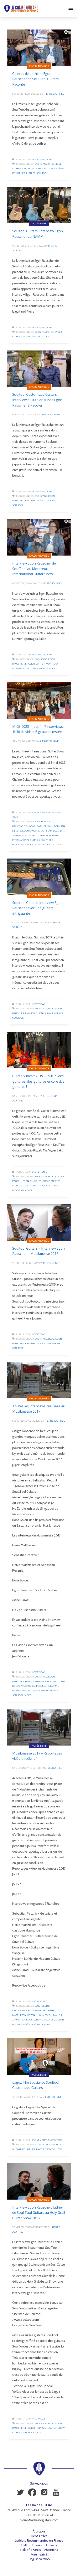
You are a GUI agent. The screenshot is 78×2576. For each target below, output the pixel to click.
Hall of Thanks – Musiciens (39, 2550)
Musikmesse (53, 1343)
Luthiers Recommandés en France (39, 2541)
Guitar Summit (44, 1013)
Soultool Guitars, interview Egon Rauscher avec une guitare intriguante (37, 908)
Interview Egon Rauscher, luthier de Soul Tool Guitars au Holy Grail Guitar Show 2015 (38, 2212)
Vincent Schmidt (35, 844)
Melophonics (30, 1185)
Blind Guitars (34, 826)
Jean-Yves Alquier (23, 835)
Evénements (39, 812)
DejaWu (48, 826)
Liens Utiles (39, 2536)
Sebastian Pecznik (47, 1690)
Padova (50, 500)
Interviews (38, 159)
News (39, 2019)
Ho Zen (51, 1681)
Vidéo (28, 1695)
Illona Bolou (44, 2015)
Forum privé (39, 2554)
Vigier (28, 1190)
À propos (39, 2531)
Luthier (30, 173)
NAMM (26, 336)
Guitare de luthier (23, 2149)
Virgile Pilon (54, 844)
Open (34, 336)
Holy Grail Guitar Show (50, 2428)
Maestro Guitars (31, 1686)
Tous (49, 159)
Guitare (59, 2144)
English (48, 168)
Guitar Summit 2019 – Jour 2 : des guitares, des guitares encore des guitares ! (38, 1081)
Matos (52, 2140)
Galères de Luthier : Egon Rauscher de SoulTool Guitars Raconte (35, 79)
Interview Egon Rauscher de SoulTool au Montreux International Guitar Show (34, 568)
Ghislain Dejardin (53, 830)
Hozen (31, 2015)
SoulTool (42, 173)
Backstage (41, 164)
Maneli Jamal (50, 1686)
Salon (31, 1690)
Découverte (19, 2010)
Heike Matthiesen (35, 1681)
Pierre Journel (54, 93)
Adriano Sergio (44, 821)
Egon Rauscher (33, 168)
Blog (51, 1008)
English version (39, 2559)
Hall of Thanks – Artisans (39, 2545)
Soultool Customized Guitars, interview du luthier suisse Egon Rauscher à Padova (37, 399)
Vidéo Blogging (40, 2024)
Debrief (46, 2006)
